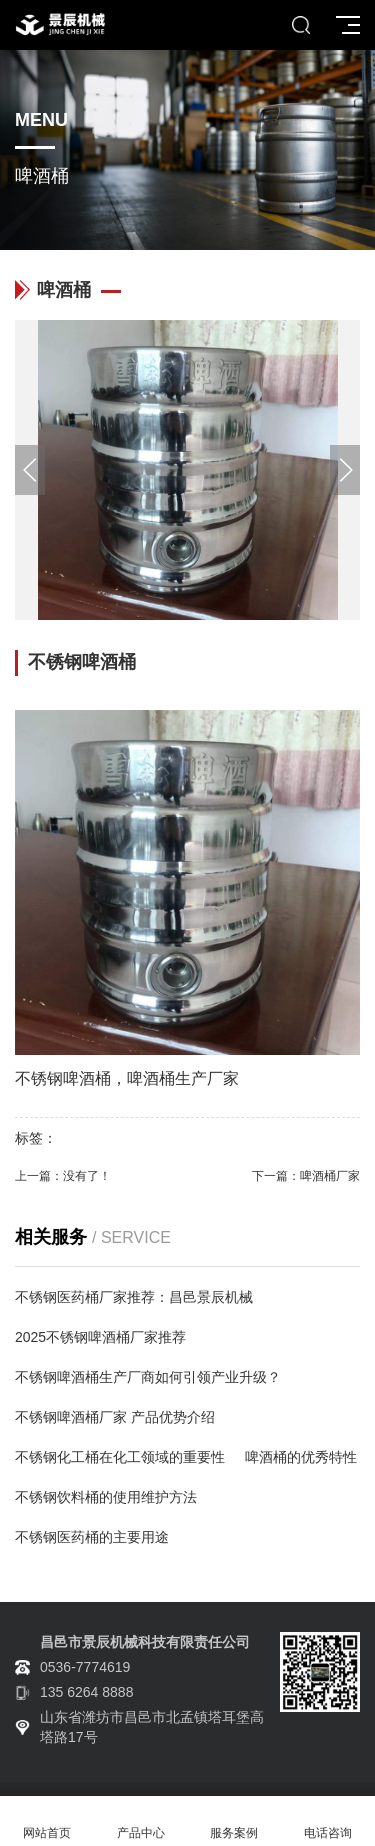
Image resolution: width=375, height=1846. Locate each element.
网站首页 (47, 1821)
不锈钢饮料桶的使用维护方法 (106, 1497)
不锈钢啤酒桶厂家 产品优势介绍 (115, 1417)
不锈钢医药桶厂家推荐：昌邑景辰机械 (134, 1297)
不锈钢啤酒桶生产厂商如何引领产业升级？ (148, 1377)
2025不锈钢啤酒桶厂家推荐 (100, 1337)
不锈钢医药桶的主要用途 (92, 1537)
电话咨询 (328, 1821)
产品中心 (141, 1821)
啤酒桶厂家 (330, 1176)
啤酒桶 (87, 1078)
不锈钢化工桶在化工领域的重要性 (120, 1457)
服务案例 (235, 1821)
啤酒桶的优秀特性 (301, 1457)
